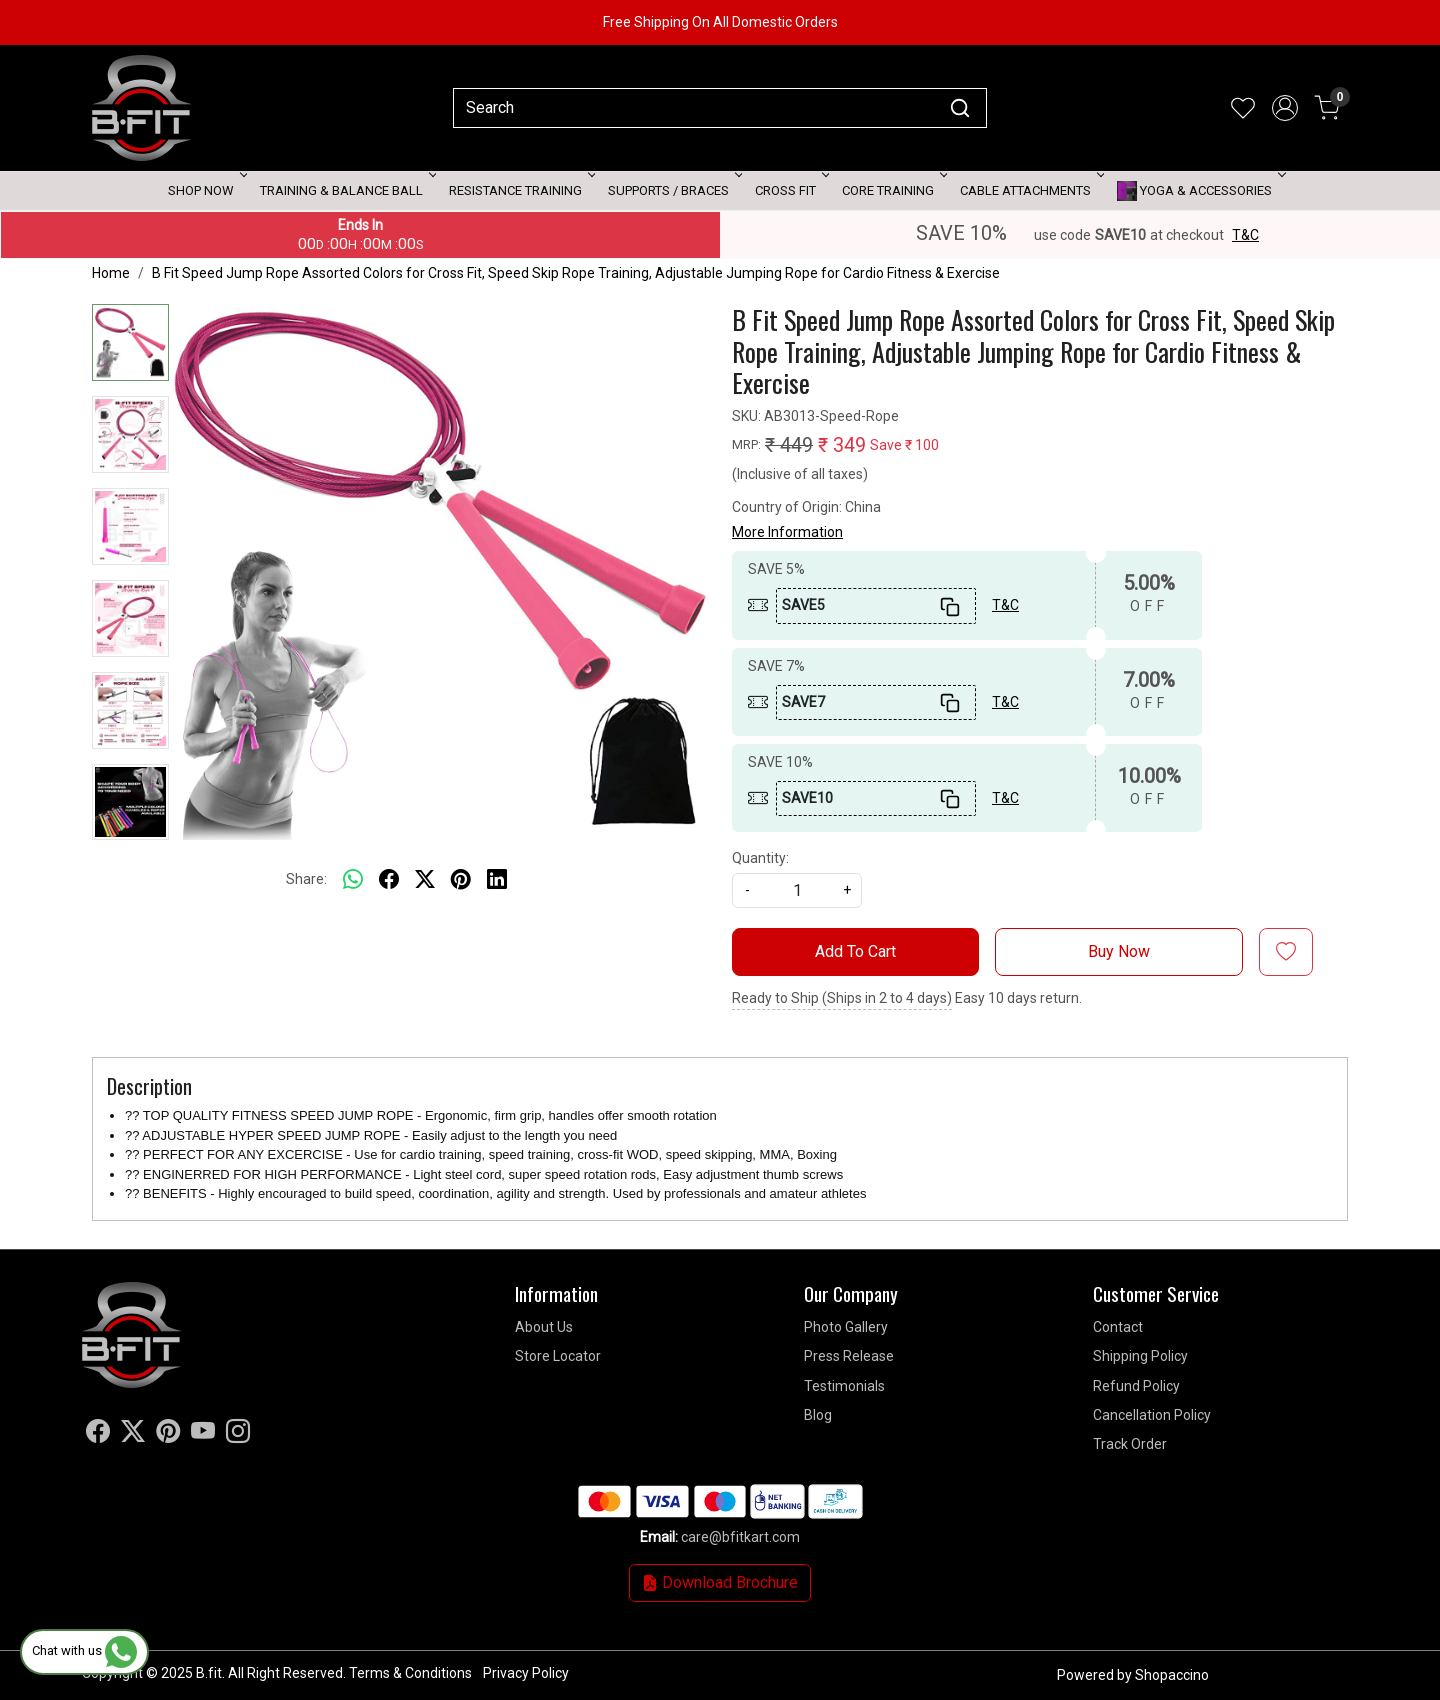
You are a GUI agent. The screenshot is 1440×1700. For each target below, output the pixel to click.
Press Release (849, 1356)
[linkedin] (497, 879)
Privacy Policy (526, 1673)
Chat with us (84, 1650)
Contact (1118, 1327)
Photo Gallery (846, 1327)
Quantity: (760, 858)
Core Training (893, 190)
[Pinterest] (168, 1435)
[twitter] (425, 879)
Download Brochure (720, 1582)
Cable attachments (1030, 190)
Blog (818, 1415)
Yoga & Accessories (1199, 191)
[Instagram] (238, 1435)
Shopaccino (1172, 1675)
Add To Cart (855, 951)
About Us (544, 1327)
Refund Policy (1136, 1386)
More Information (787, 532)
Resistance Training (520, 190)
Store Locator (558, 1356)
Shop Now (206, 190)
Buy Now (1119, 951)
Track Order (1130, 1444)
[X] (133, 1435)
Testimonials (844, 1386)
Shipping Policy (1140, 1356)
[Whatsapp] (353, 879)
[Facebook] (98, 1435)
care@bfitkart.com (740, 1537)
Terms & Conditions (410, 1673)
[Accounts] (1285, 108)
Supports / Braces (673, 190)
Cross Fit (790, 190)
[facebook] (389, 879)
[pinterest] (461, 879)
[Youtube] (203, 1435)
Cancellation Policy (1152, 1415)
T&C (1245, 235)
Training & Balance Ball (346, 190)
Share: (306, 879)
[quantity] (797, 890)
